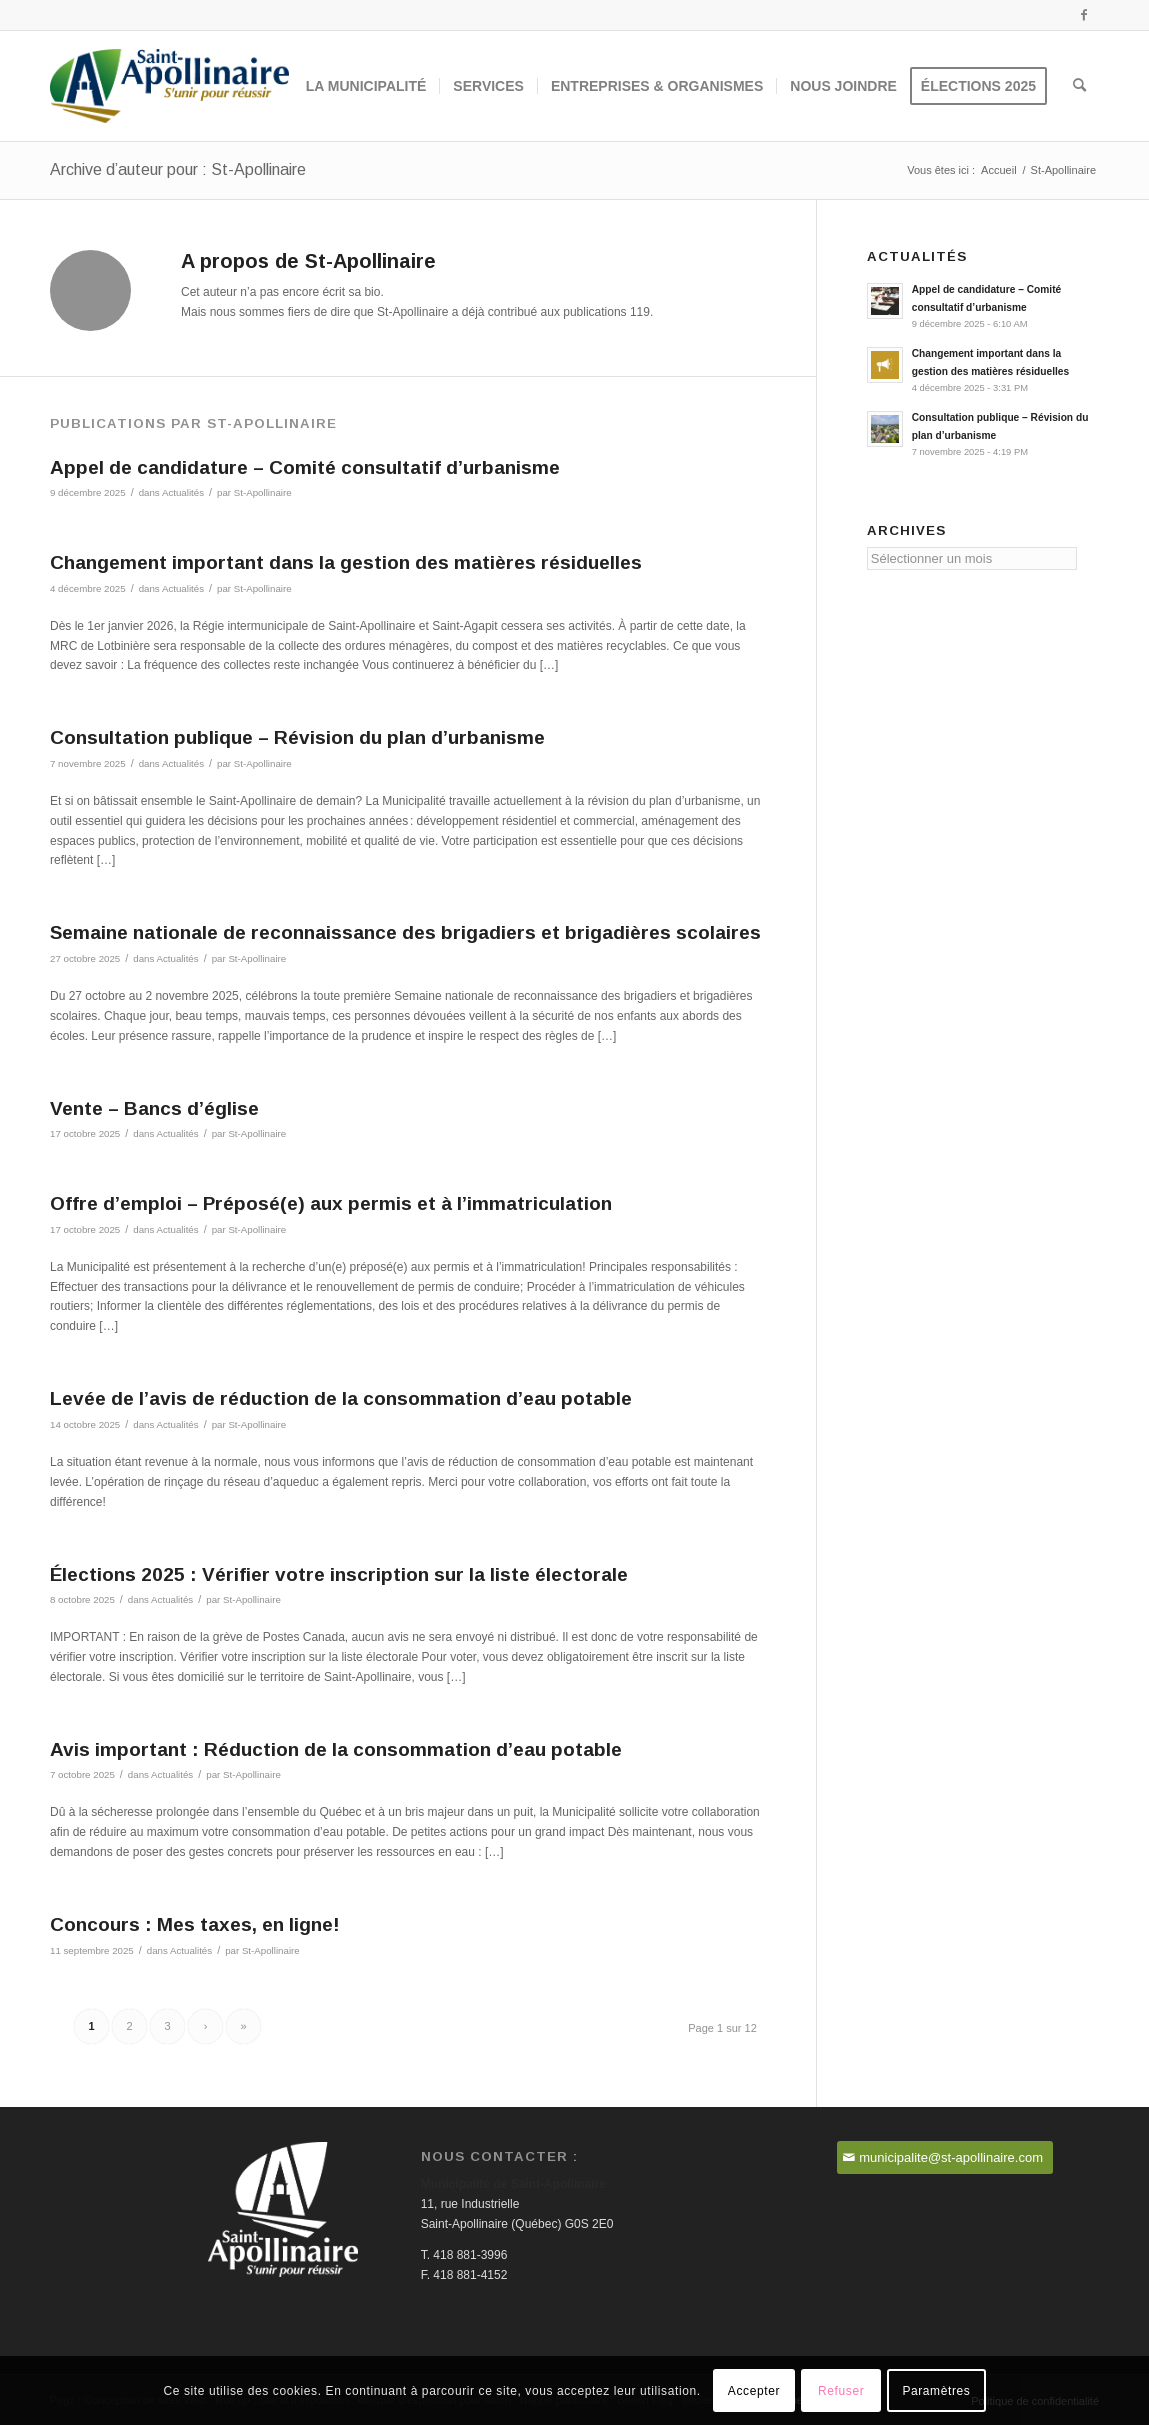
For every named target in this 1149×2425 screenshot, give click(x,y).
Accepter (754, 2391)
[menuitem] (366, 86)
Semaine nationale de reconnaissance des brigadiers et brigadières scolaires (405, 932)
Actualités (183, 492)
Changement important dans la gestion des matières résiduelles (346, 562)
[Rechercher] (1079, 86)
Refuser (841, 2391)
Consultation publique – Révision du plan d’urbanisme (297, 737)
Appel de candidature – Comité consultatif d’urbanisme (305, 467)
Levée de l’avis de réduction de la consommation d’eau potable (341, 1398)
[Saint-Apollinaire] (169, 86)
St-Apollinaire (263, 492)
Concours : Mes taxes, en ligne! (195, 1924)
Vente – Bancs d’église (154, 1108)
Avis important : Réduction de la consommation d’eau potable (336, 1749)
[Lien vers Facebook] (1084, 15)
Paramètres (936, 2391)
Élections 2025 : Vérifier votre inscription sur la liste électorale (339, 1574)
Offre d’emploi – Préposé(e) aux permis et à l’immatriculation (331, 1203)
